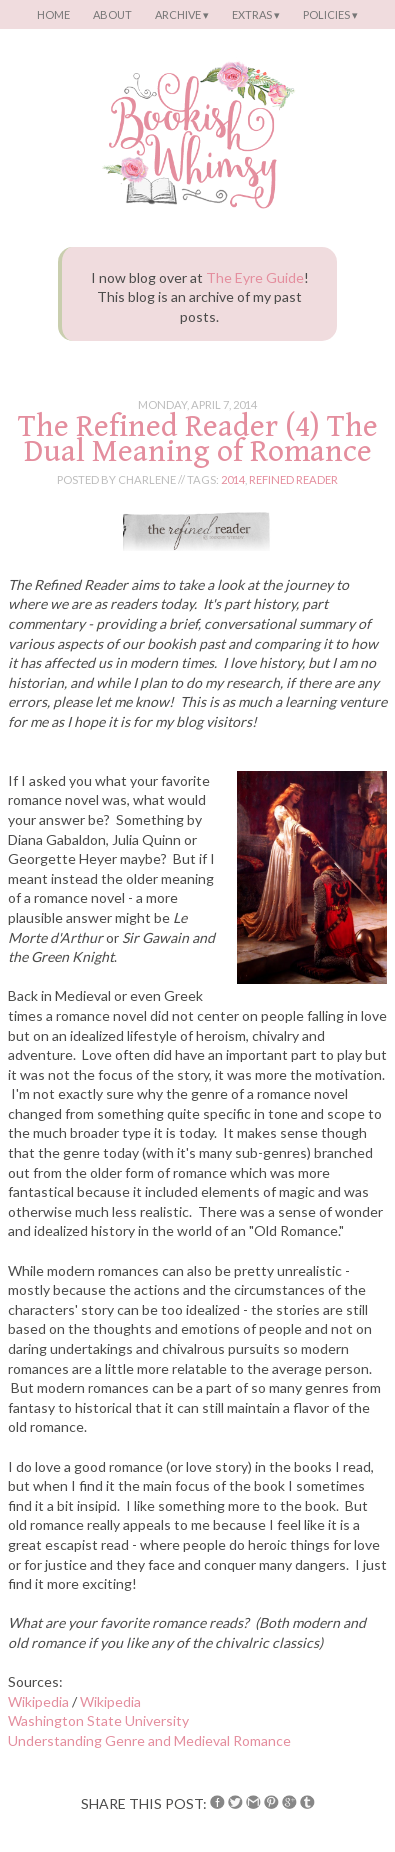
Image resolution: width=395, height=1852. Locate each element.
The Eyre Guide (255, 277)
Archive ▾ (182, 14)
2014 (233, 479)
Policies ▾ (330, 14)
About (112, 14)
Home (53, 14)
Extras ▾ (256, 14)
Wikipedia (38, 1701)
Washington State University (98, 1720)
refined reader (293, 479)
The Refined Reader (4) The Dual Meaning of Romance (198, 439)
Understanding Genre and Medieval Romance (149, 1740)
